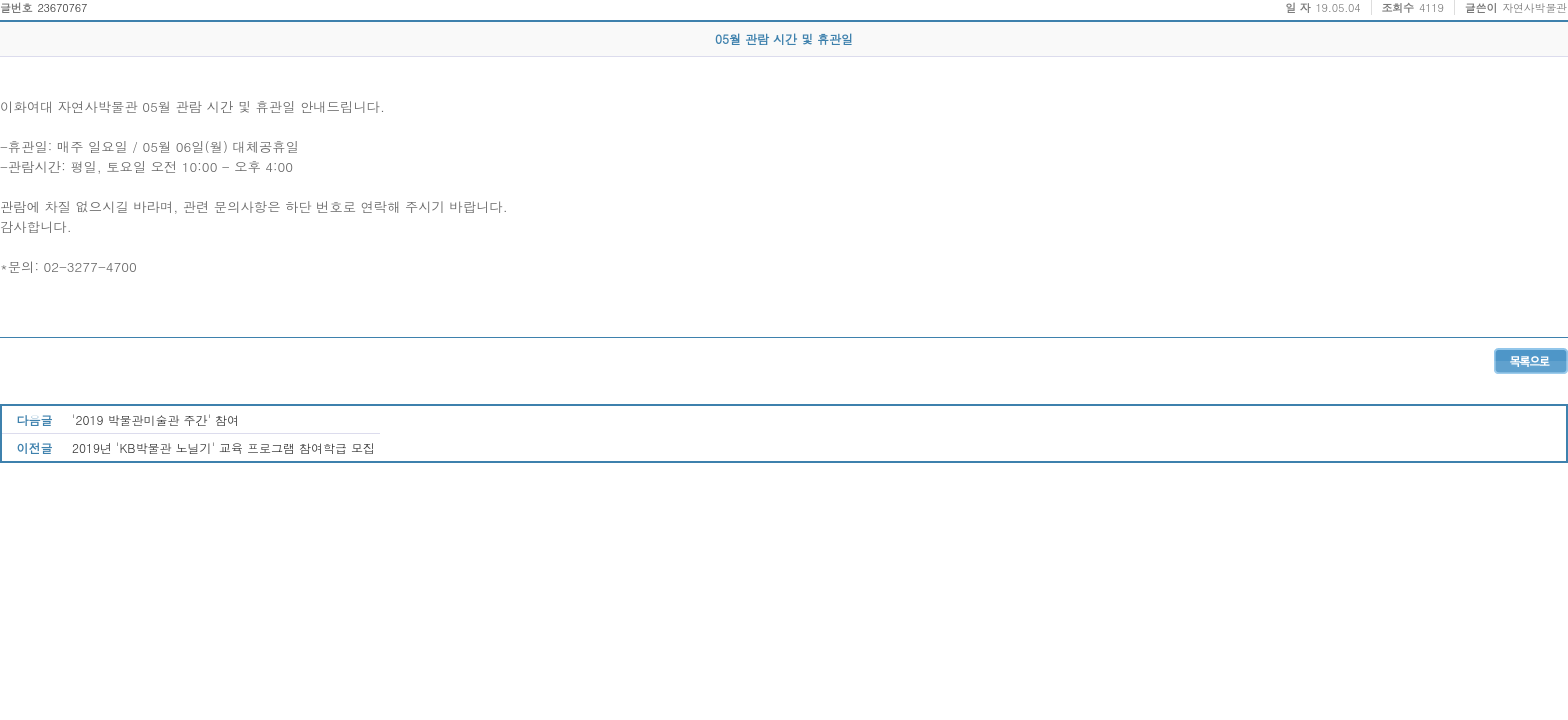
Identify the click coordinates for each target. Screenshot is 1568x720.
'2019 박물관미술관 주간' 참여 (155, 419)
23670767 (62, 7)
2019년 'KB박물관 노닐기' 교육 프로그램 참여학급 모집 (223, 447)
